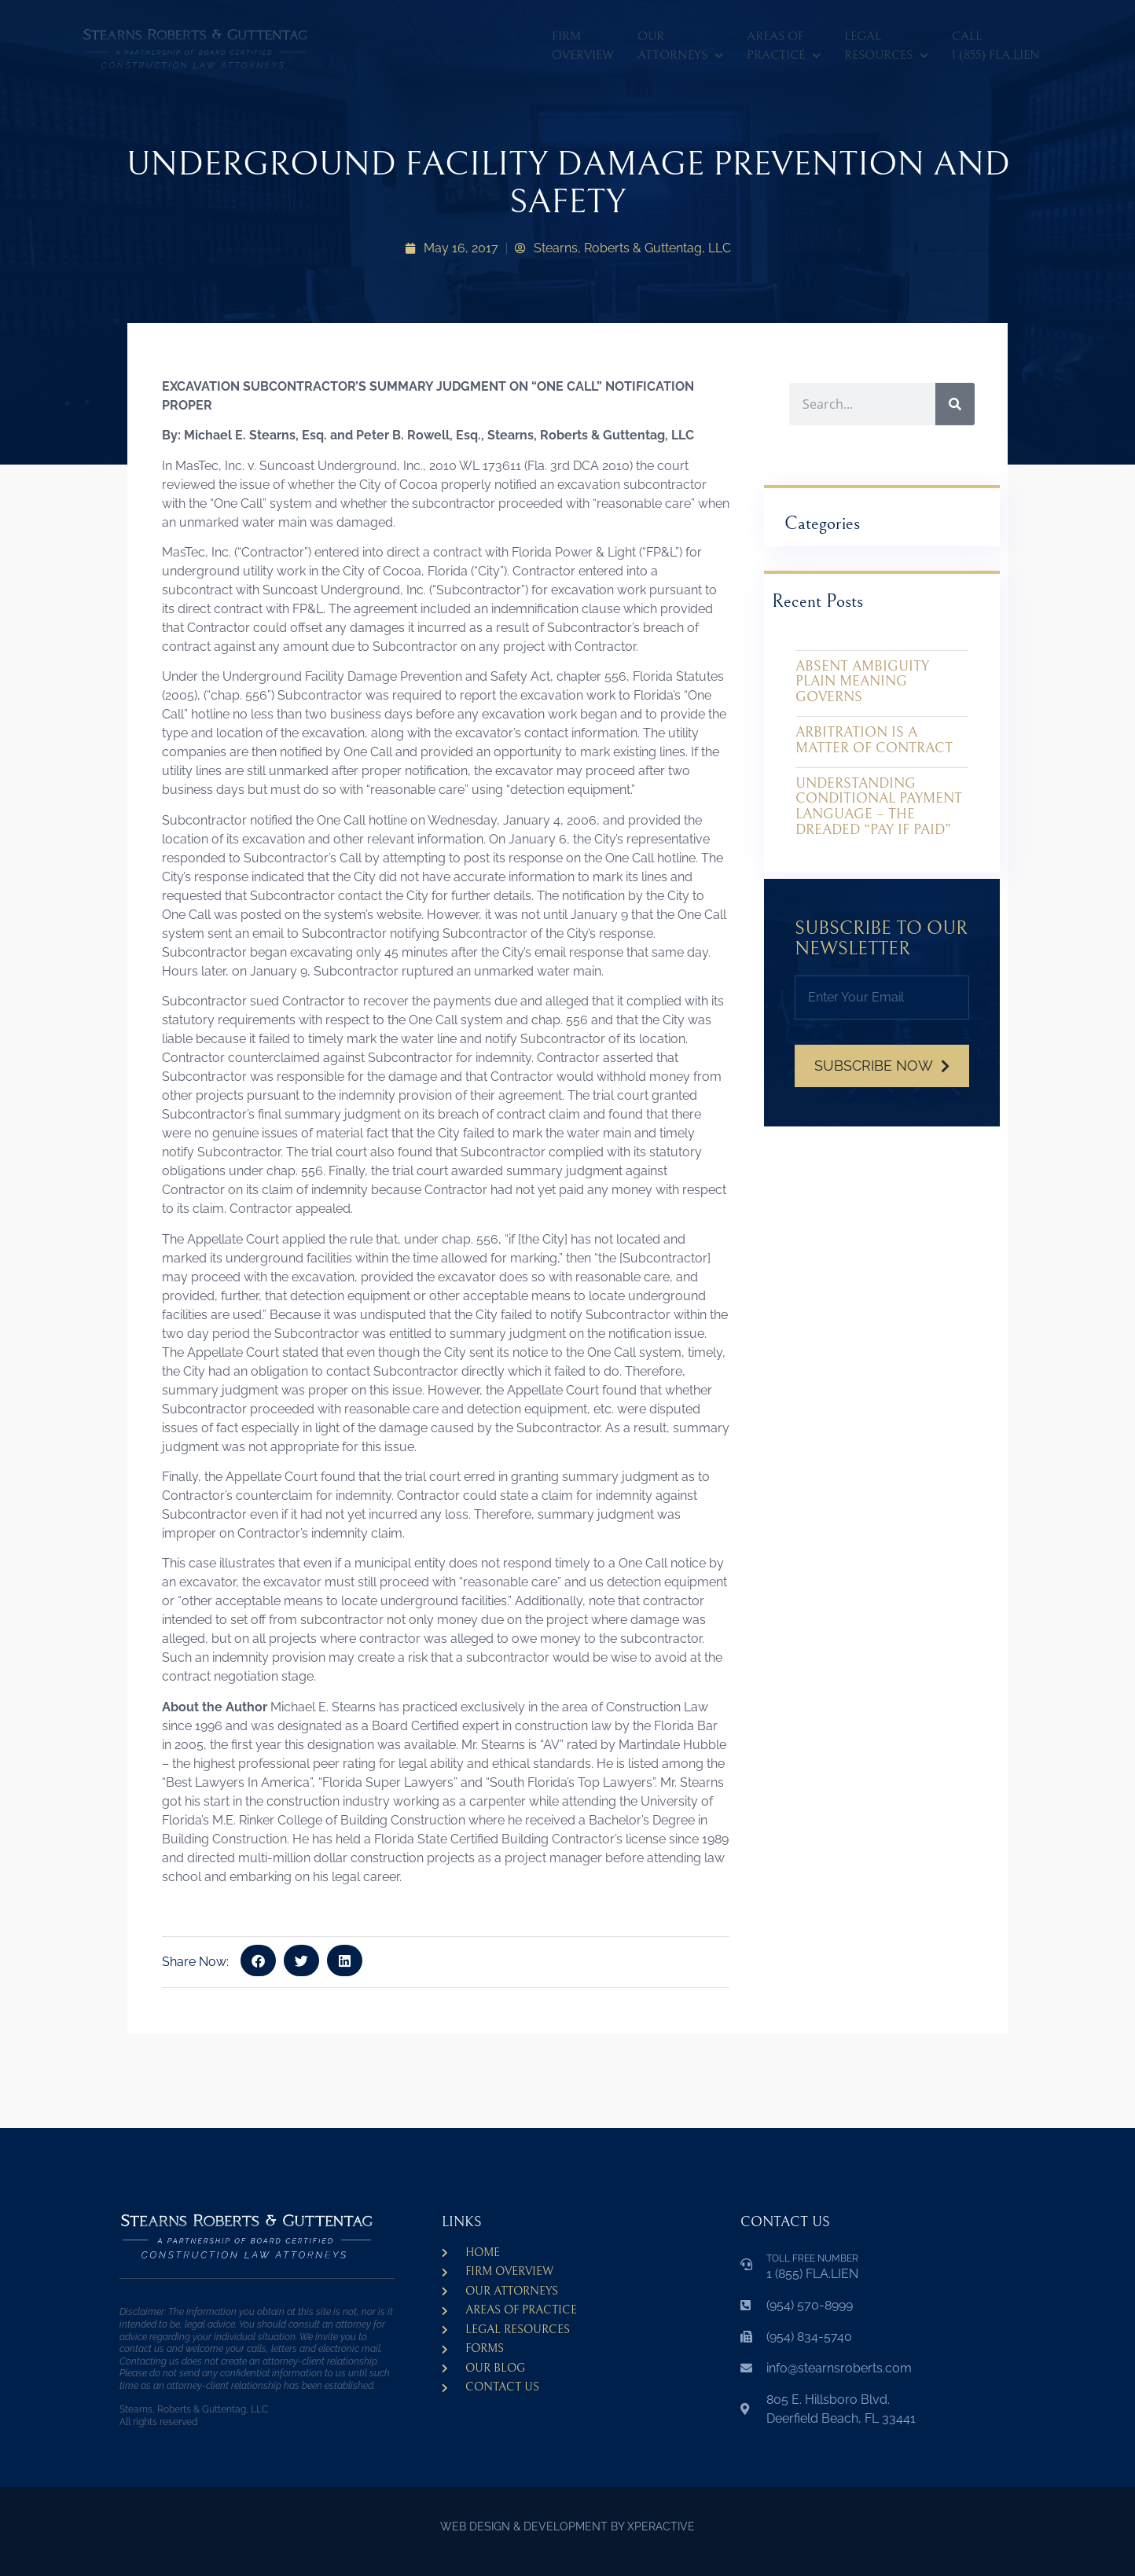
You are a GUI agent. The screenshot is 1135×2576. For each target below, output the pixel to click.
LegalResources (886, 48)
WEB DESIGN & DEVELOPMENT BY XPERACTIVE (567, 2526)
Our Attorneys (680, 48)
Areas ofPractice (784, 48)
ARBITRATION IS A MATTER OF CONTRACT (874, 740)
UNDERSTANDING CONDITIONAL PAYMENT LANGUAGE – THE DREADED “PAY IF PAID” (878, 806)
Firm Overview (583, 45)
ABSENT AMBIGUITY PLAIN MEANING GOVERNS (862, 682)
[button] (258, 1960)
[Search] (955, 404)
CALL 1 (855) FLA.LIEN (996, 45)
